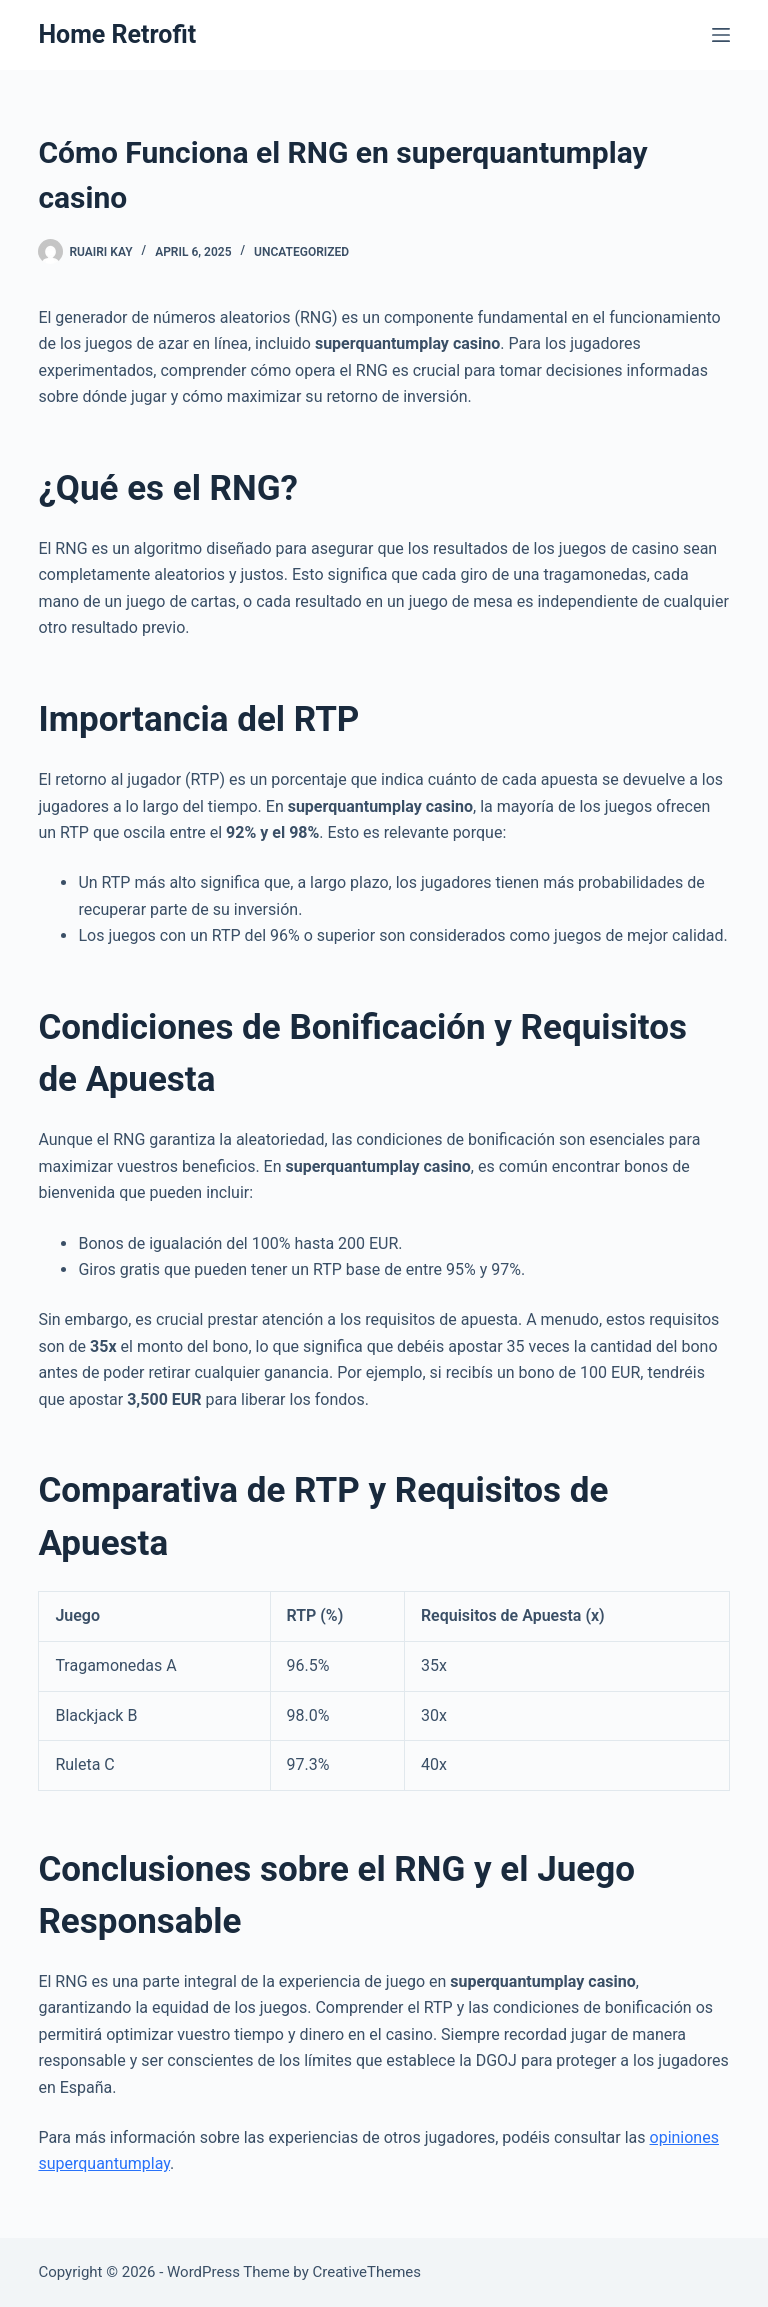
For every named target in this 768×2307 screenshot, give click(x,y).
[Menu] (721, 35)
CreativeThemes (367, 2272)
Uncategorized (301, 252)
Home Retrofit (117, 34)
